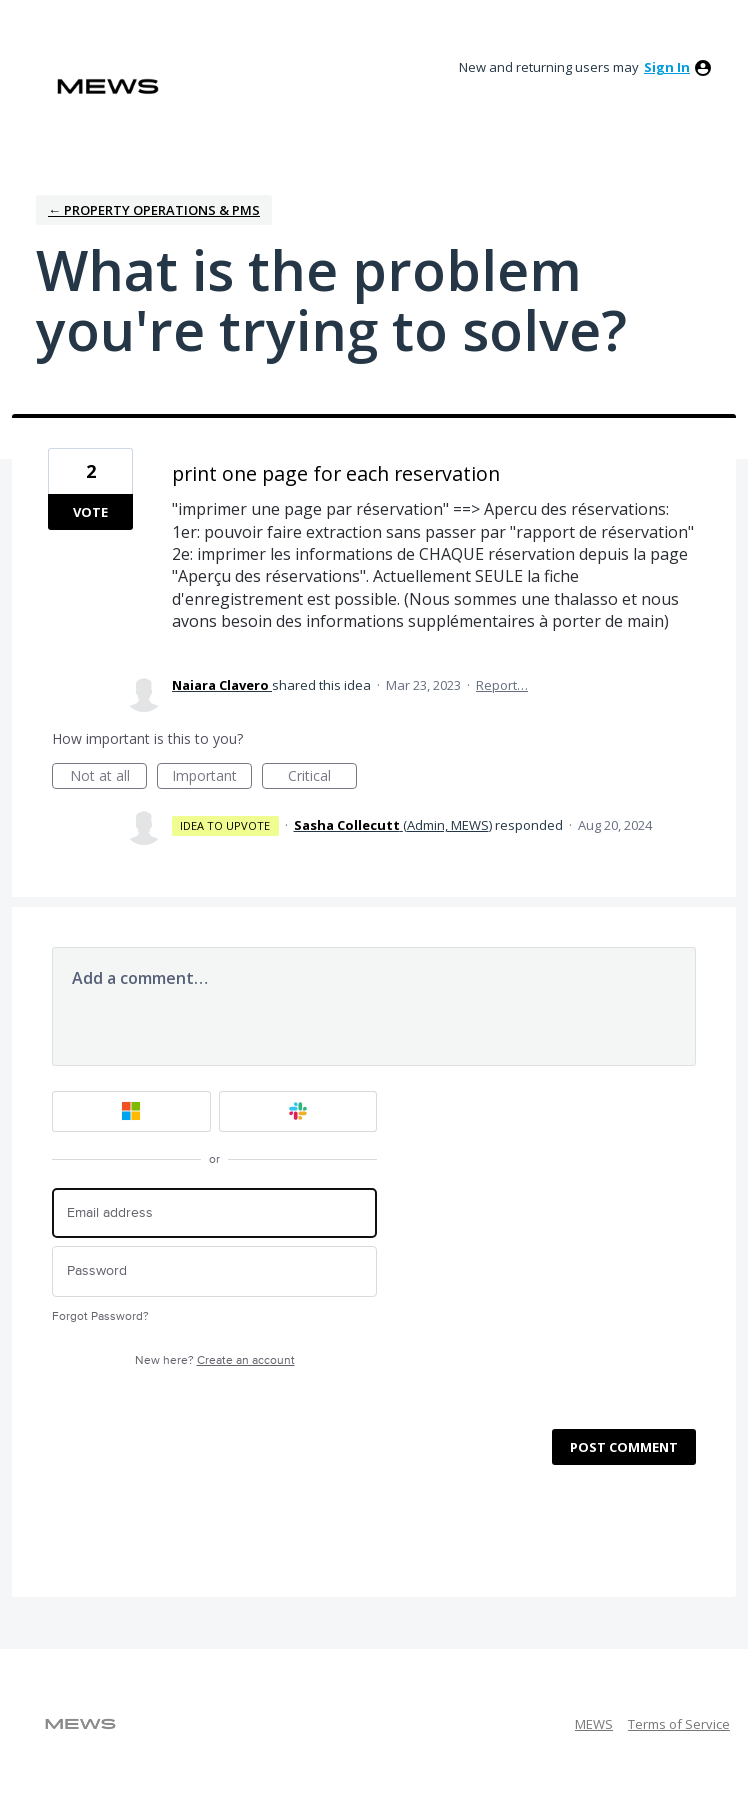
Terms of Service (679, 1724)
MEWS (594, 1724)
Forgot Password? (100, 1316)
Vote (90, 512)
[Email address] (214, 1213)
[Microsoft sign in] (131, 1111)
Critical (322, 777)
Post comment (624, 1447)
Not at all (109, 777)
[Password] (214, 1271)
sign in (667, 67)
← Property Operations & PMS (154, 210)
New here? (215, 1360)
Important (212, 777)
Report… (502, 685)
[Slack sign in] (298, 1111)
